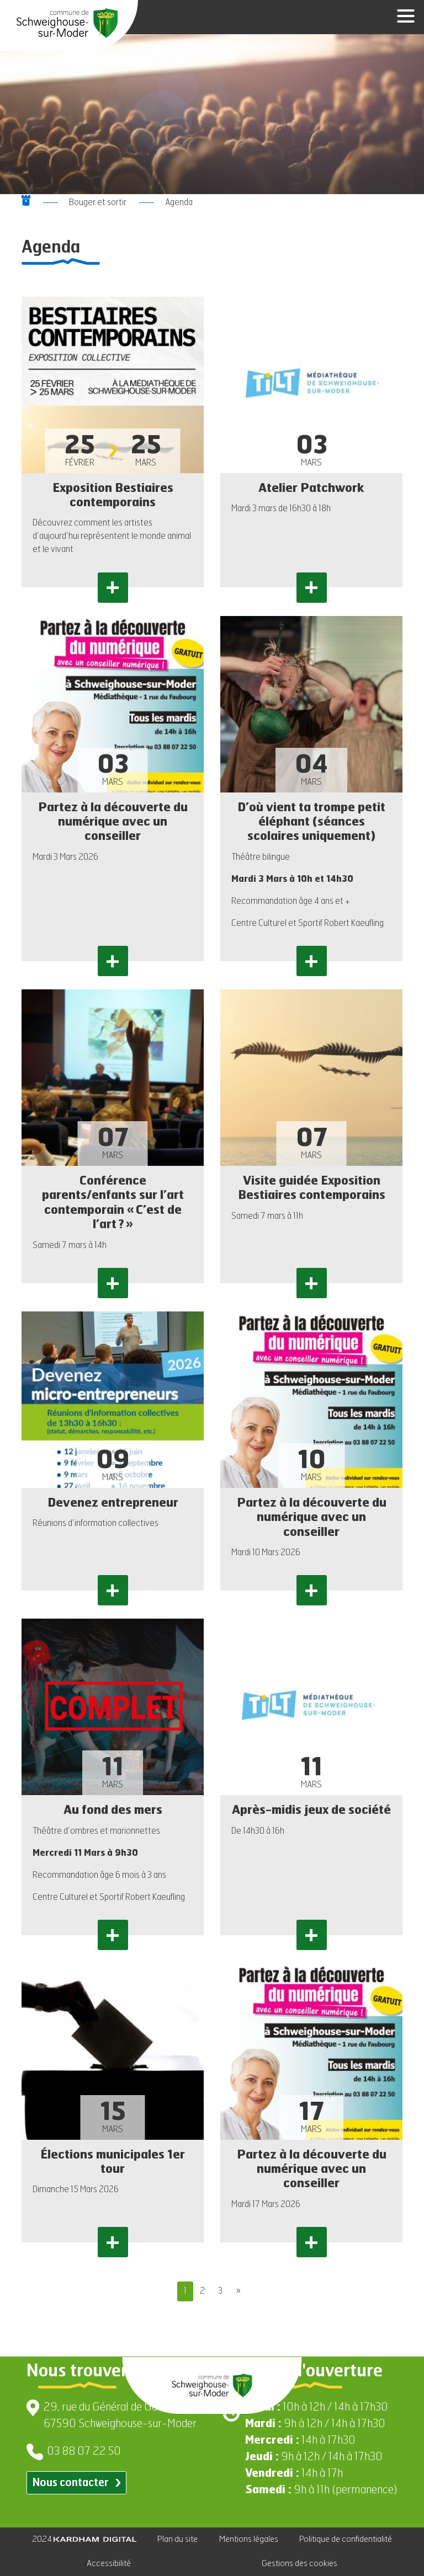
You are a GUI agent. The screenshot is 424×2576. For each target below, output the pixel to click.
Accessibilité (109, 2563)
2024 (84, 2539)
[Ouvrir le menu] (402, 17)
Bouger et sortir (97, 203)
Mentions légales (248, 2539)
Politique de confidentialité (345, 2539)
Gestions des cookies (299, 2563)
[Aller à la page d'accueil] (67, 23)
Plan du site (177, 2539)
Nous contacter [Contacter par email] (76, 2483)
